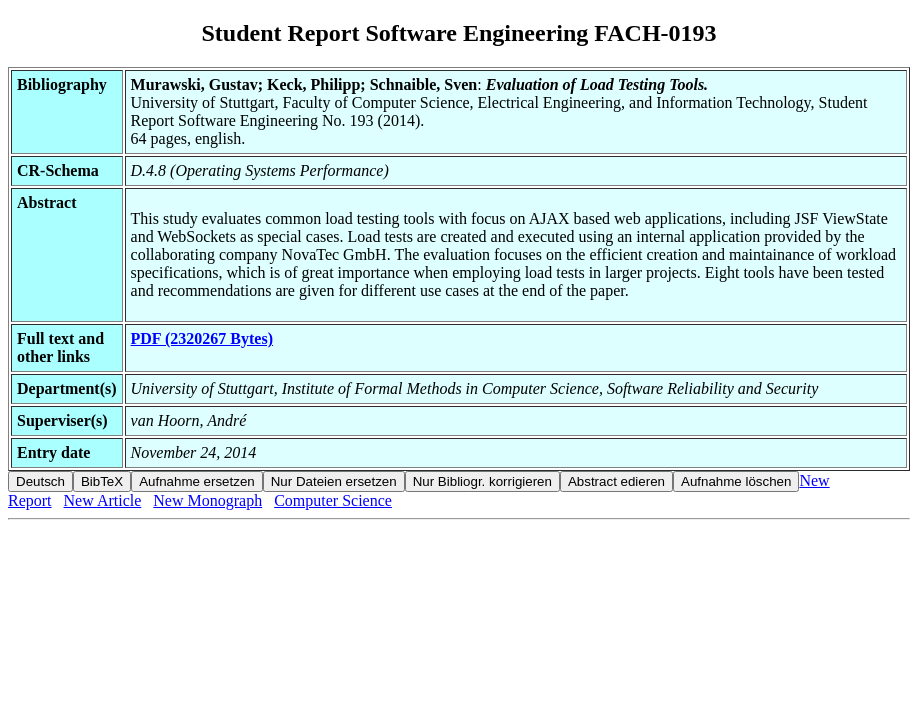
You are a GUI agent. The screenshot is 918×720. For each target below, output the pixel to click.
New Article (103, 500)
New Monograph (207, 500)
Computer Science (333, 500)
